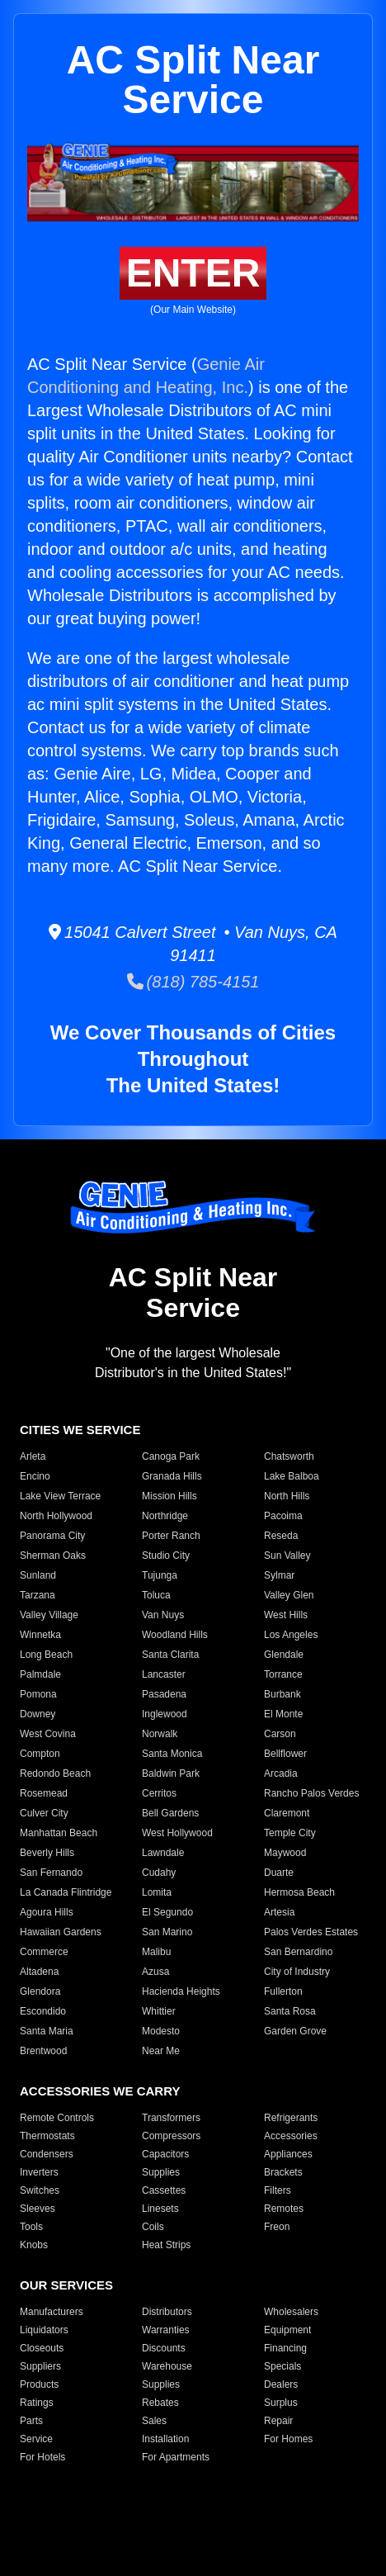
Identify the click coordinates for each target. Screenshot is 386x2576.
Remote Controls (57, 2118)
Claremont (286, 1813)
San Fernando (51, 1872)
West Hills (286, 1615)
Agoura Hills (46, 1912)
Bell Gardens (170, 1813)
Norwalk (159, 1734)
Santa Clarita (170, 1654)
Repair (278, 2421)
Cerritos (159, 1793)
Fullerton (283, 1991)
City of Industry (297, 1971)
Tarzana (37, 1595)
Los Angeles (291, 1635)
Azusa (155, 1971)
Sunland (38, 1575)
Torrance (283, 1674)
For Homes (288, 2439)
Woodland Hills (175, 1635)
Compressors (171, 2136)
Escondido (43, 2011)
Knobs (34, 2245)
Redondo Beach (55, 1773)
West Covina (48, 1734)
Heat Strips (166, 2245)
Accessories (291, 2136)
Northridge (165, 1516)
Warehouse (167, 2366)
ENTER (193, 273)
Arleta (32, 1456)
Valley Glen (288, 1595)
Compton (40, 1753)
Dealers (281, 2384)
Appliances (288, 2154)
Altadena (39, 1971)
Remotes (284, 2208)
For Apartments (175, 2457)
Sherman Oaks (53, 1555)
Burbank (282, 1694)
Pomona (38, 1694)
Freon (277, 2227)
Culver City (44, 1813)
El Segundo (167, 1912)
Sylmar (279, 1575)
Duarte (279, 1872)
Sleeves (37, 2208)
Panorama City (52, 1535)
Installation (165, 2439)
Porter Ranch (171, 1535)
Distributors (167, 2312)
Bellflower (285, 1753)
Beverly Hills (47, 1853)
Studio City (166, 1555)
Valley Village (49, 1615)
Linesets (160, 2208)
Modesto (161, 2031)
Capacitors (165, 2154)
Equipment (287, 2330)
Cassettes (164, 2190)
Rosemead (44, 1793)
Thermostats (47, 2136)
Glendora (40, 1991)
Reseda (281, 1535)
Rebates (160, 2402)
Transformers (171, 2118)
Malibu (156, 1952)
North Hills (286, 1496)
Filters (277, 2190)
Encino (35, 1476)
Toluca (156, 1595)
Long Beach (46, 1654)
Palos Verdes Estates (311, 1932)
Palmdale (40, 1674)
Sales (154, 2421)
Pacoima (283, 1516)
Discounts (164, 2348)
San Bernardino (298, 1952)
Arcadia (281, 1773)
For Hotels (42, 2457)
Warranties (166, 2330)
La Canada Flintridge (65, 1892)
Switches (39, 2190)
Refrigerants (291, 2118)
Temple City (290, 1833)
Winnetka (40, 1635)
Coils (153, 2227)
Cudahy (159, 1872)
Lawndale (163, 1853)
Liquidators (44, 2330)
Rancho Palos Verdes (311, 1793)
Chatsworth (289, 1456)
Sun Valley (287, 1555)
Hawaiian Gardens (60, 1932)
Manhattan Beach (58, 1833)
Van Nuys (163, 1615)
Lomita (157, 1892)
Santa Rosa (290, 2011)
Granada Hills (172, 1476)
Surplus (281, 2402)
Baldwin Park (171, 1773)
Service (36, 2439)
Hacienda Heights (181, 1991)
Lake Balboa (291, 1476)
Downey (37, 1714)
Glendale (284, 1654)
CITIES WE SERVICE (80, 1430)
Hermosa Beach (299, 1892)
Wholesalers (291, 2312)
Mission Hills (169, 1496)
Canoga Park (171, 1456)
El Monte (283, 1714)
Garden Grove (295, 2031)
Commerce (44, 1952)
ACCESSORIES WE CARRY (100, 2091)
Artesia (279, 1912)
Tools (31, 2227)
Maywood (285, 1853)
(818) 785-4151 (193, 982)
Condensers (46, 2154)
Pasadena (164, 1694)
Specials (282, 2366)
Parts (31, 2421)
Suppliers (40, 2366)
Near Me (161, 2051)
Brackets (283, 2172)
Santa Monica (172, 1753)
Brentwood (43, 2051)
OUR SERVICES (66, 2285)
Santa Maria (46, 2031)
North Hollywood (56, 1516)
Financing (285, 2348)
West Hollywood (177, 1833)
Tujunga (159, 1575)
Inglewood (164, 1714)
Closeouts (42, 2348)
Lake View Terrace (60, 1496)
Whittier (159, 2011)
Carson (280, 1734)
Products (39, 2384)
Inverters (39, 2172)
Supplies (161, 2172)
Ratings (37, 2402)
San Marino (167, 1932)
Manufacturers (51, 2312)
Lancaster (164, 1674)
